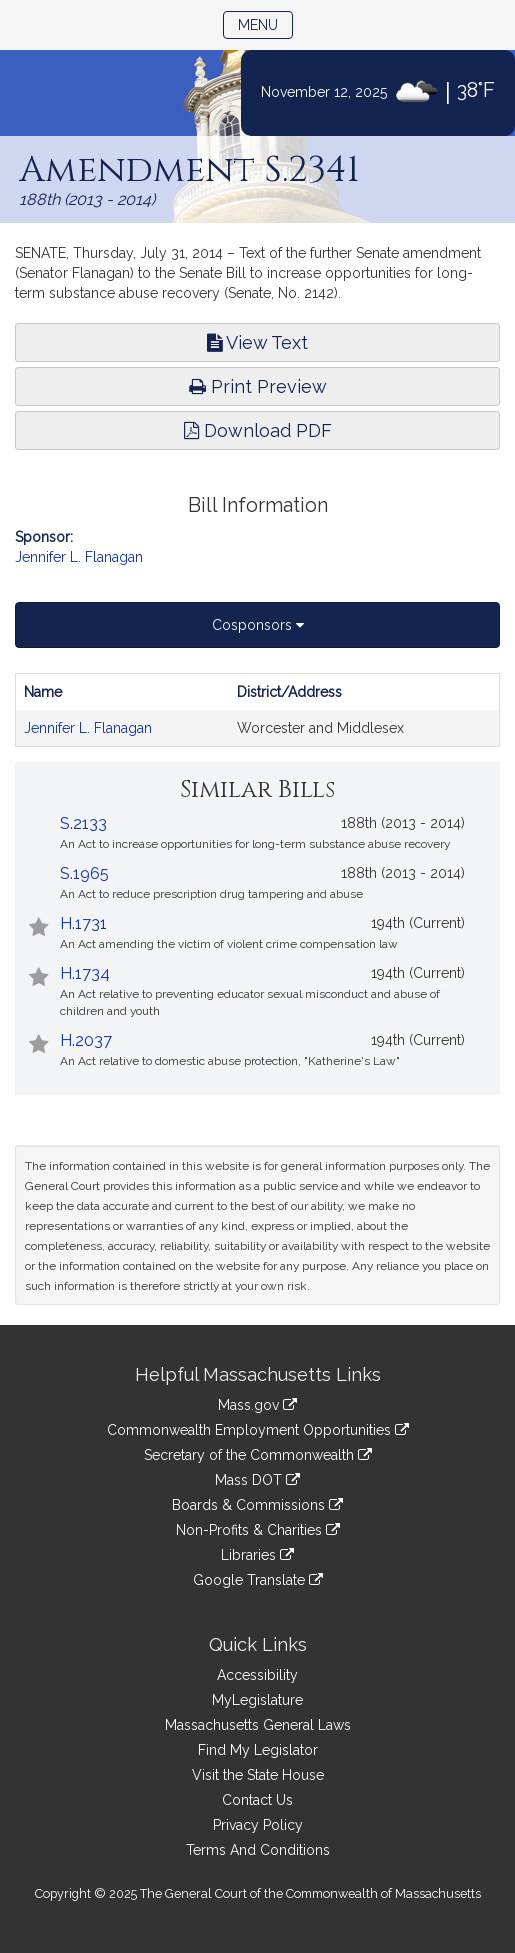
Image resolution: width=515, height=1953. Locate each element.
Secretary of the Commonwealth (258, 1455)
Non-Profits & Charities (258, 1530)
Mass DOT (257, 1480)
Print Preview (258, 386)
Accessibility (257, 1675)
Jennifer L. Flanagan (79, 557)
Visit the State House (258, 1775)
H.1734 (85, 973)
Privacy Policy (258, 1825)
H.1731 (83, 923)
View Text (257, 342)
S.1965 (84, 873)
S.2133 (83, 823)
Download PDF (258, 430)
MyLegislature (257, 1700)
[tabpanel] (257, 710)
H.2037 (86, 1040)
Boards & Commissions (257, 1505)
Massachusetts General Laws (258, 1725)
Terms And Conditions (258, 1850)
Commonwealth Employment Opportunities (258, 1430)
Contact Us (257, 1800)
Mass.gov (257, 1405)
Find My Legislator (258, 1750)
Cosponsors (258, 625)
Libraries (257, 1555)
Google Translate (258, 1580)
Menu (265, 23)
